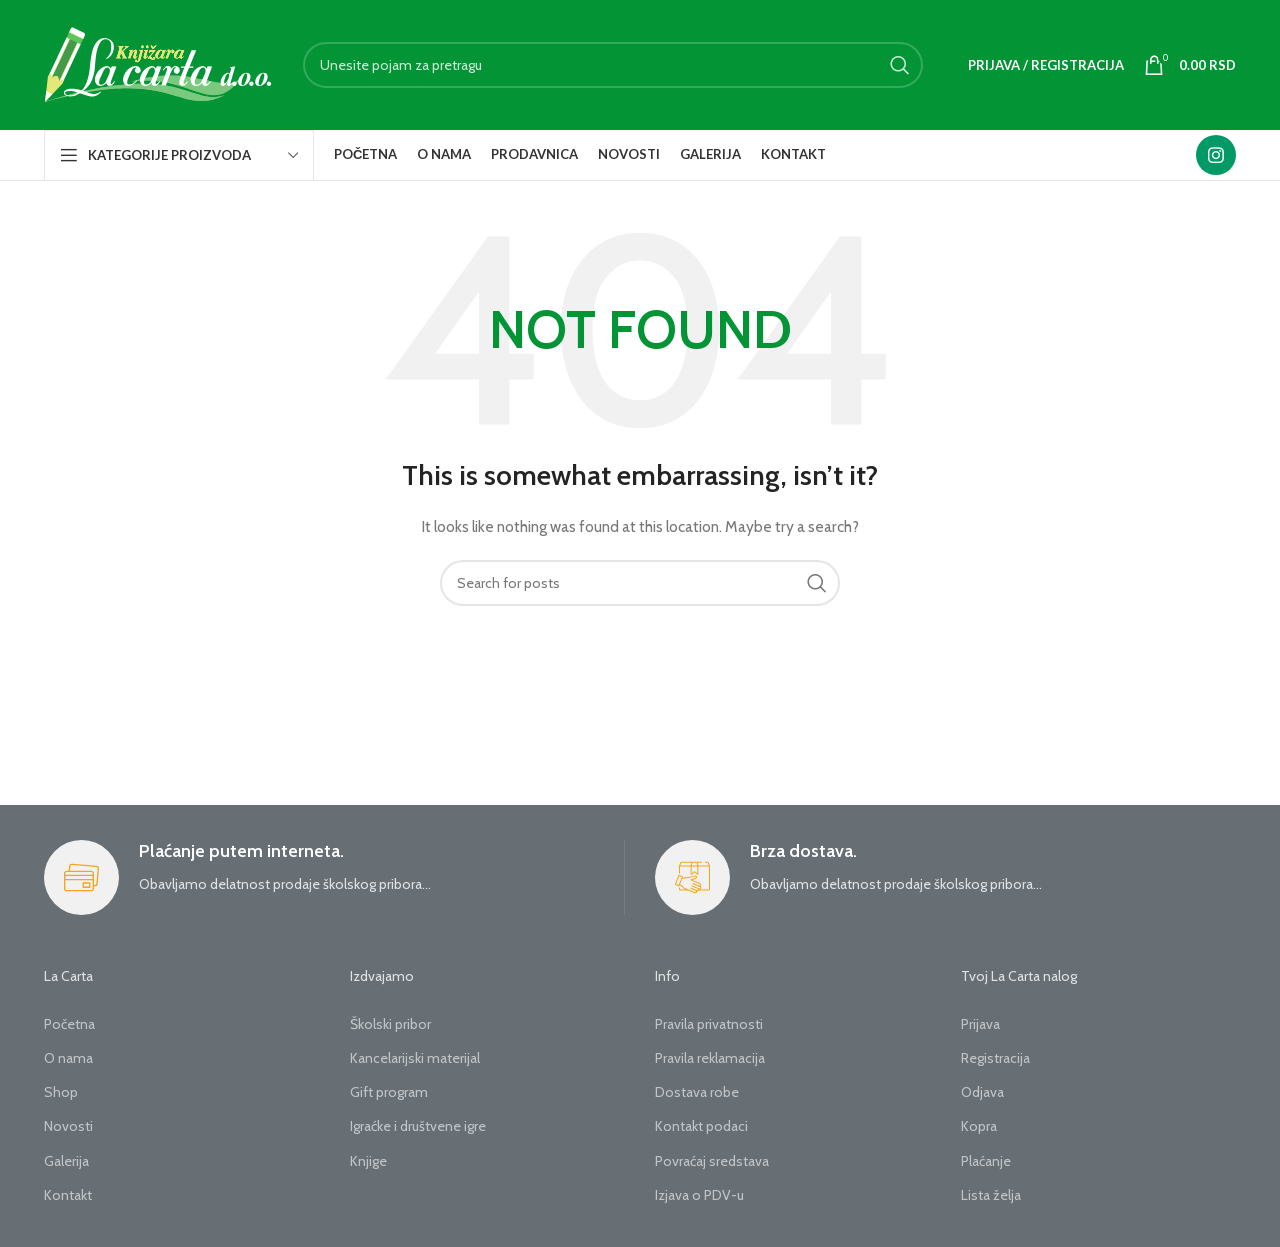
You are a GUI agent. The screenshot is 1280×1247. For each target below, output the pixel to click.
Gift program (389, 1092)
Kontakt (68, 1195)
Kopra (979, 1126)
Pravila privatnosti (709, 1024)
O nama (68, 1058)
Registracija (995, 1058)
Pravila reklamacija (710, 1058)
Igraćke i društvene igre (418, 1126)
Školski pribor (390, 1024)
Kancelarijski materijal (415, 1058)
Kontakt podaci (701, 1126)
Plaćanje (986, 1161)
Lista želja (991, 1195)
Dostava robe (697, 1092)
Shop (61, 1092)
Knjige (368, 1161)
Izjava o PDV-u (699, 1195)
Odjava (982, 1092)
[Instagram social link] (1216, 155)
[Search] (613, 65)
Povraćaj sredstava (712, 1161)
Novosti (68, 1126)
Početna (69, 1024)
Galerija (66, 1161)
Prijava (980, 1024)
